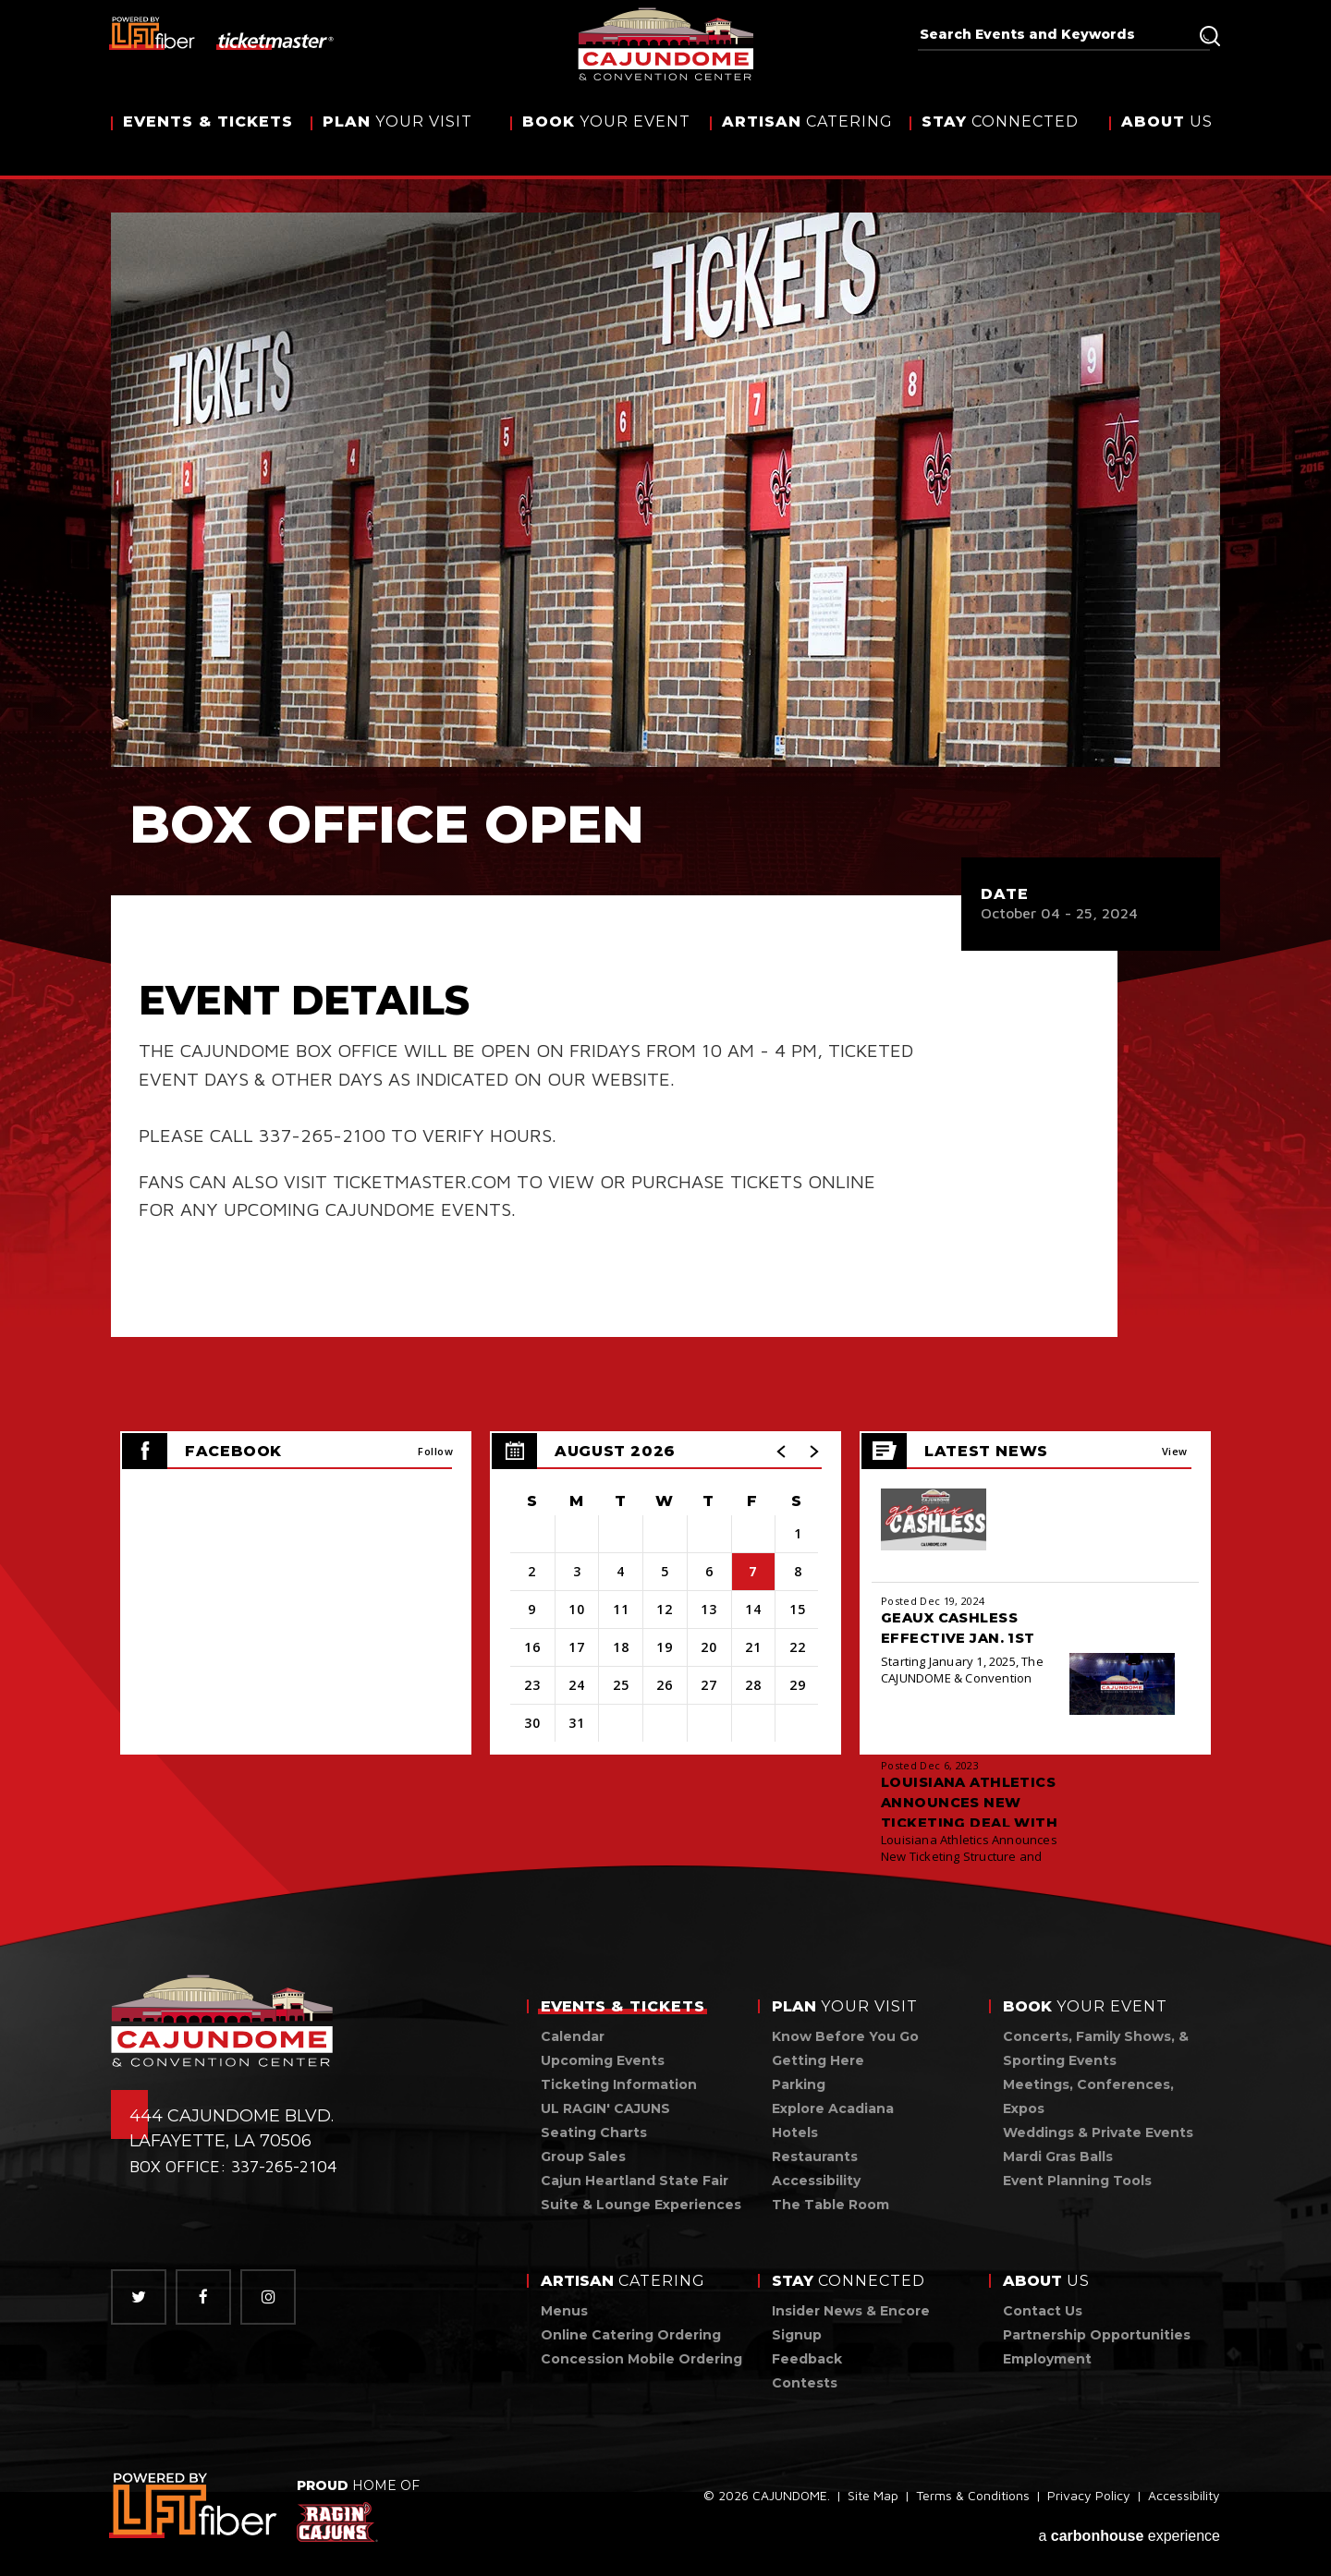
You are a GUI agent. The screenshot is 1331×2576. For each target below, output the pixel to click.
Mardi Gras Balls (1058, 2156)
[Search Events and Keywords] (1057, 34)
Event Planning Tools (1077, 2180)
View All (1175, 1456)
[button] (782, 1452)
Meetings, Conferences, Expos (1088, 2096)
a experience (1129, 2531)
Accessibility (816, 2180)
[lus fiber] (153, 33)
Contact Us (1042, 2311)
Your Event (606, 141)
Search (1210, 36)
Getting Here (818, 2060)
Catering (807, 141)
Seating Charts (594, 2132)
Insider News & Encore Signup (851, 2323)
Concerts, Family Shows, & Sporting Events (1096, 2048)
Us (1167, 141)
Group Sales (583, 2156)
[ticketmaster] (276, 39)
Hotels (795, 2132)
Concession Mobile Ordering (641, 2359)
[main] (665, 993)
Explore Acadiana (833, 2108)
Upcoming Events (603, 2060)
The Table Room (830, 2204)
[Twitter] (138, 2297)
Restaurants (815, 2156)
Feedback (807, 2359)
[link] (194, 2505)
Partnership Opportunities (1097, 2335)
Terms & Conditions (973, 2501)
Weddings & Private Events (1098, 2132)
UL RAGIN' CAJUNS (605, 2108)
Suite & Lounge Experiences (641, 2204)
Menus (564, 2311)
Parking (798, 2084)
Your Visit (397, 141)
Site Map (873, 2501)
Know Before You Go (845, 2036)
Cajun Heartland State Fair (634, 2180)
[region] (665, 1593)
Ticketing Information (619, 2084)
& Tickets (208, 141)
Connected (1000, 141)
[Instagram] (268, 2297)
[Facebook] (203, 2297)
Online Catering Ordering (631, 2335)
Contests (804, 2383)
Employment (1047, 2359)
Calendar (572, 2036)
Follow (435, 1451)
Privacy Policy (1088, 2501)
